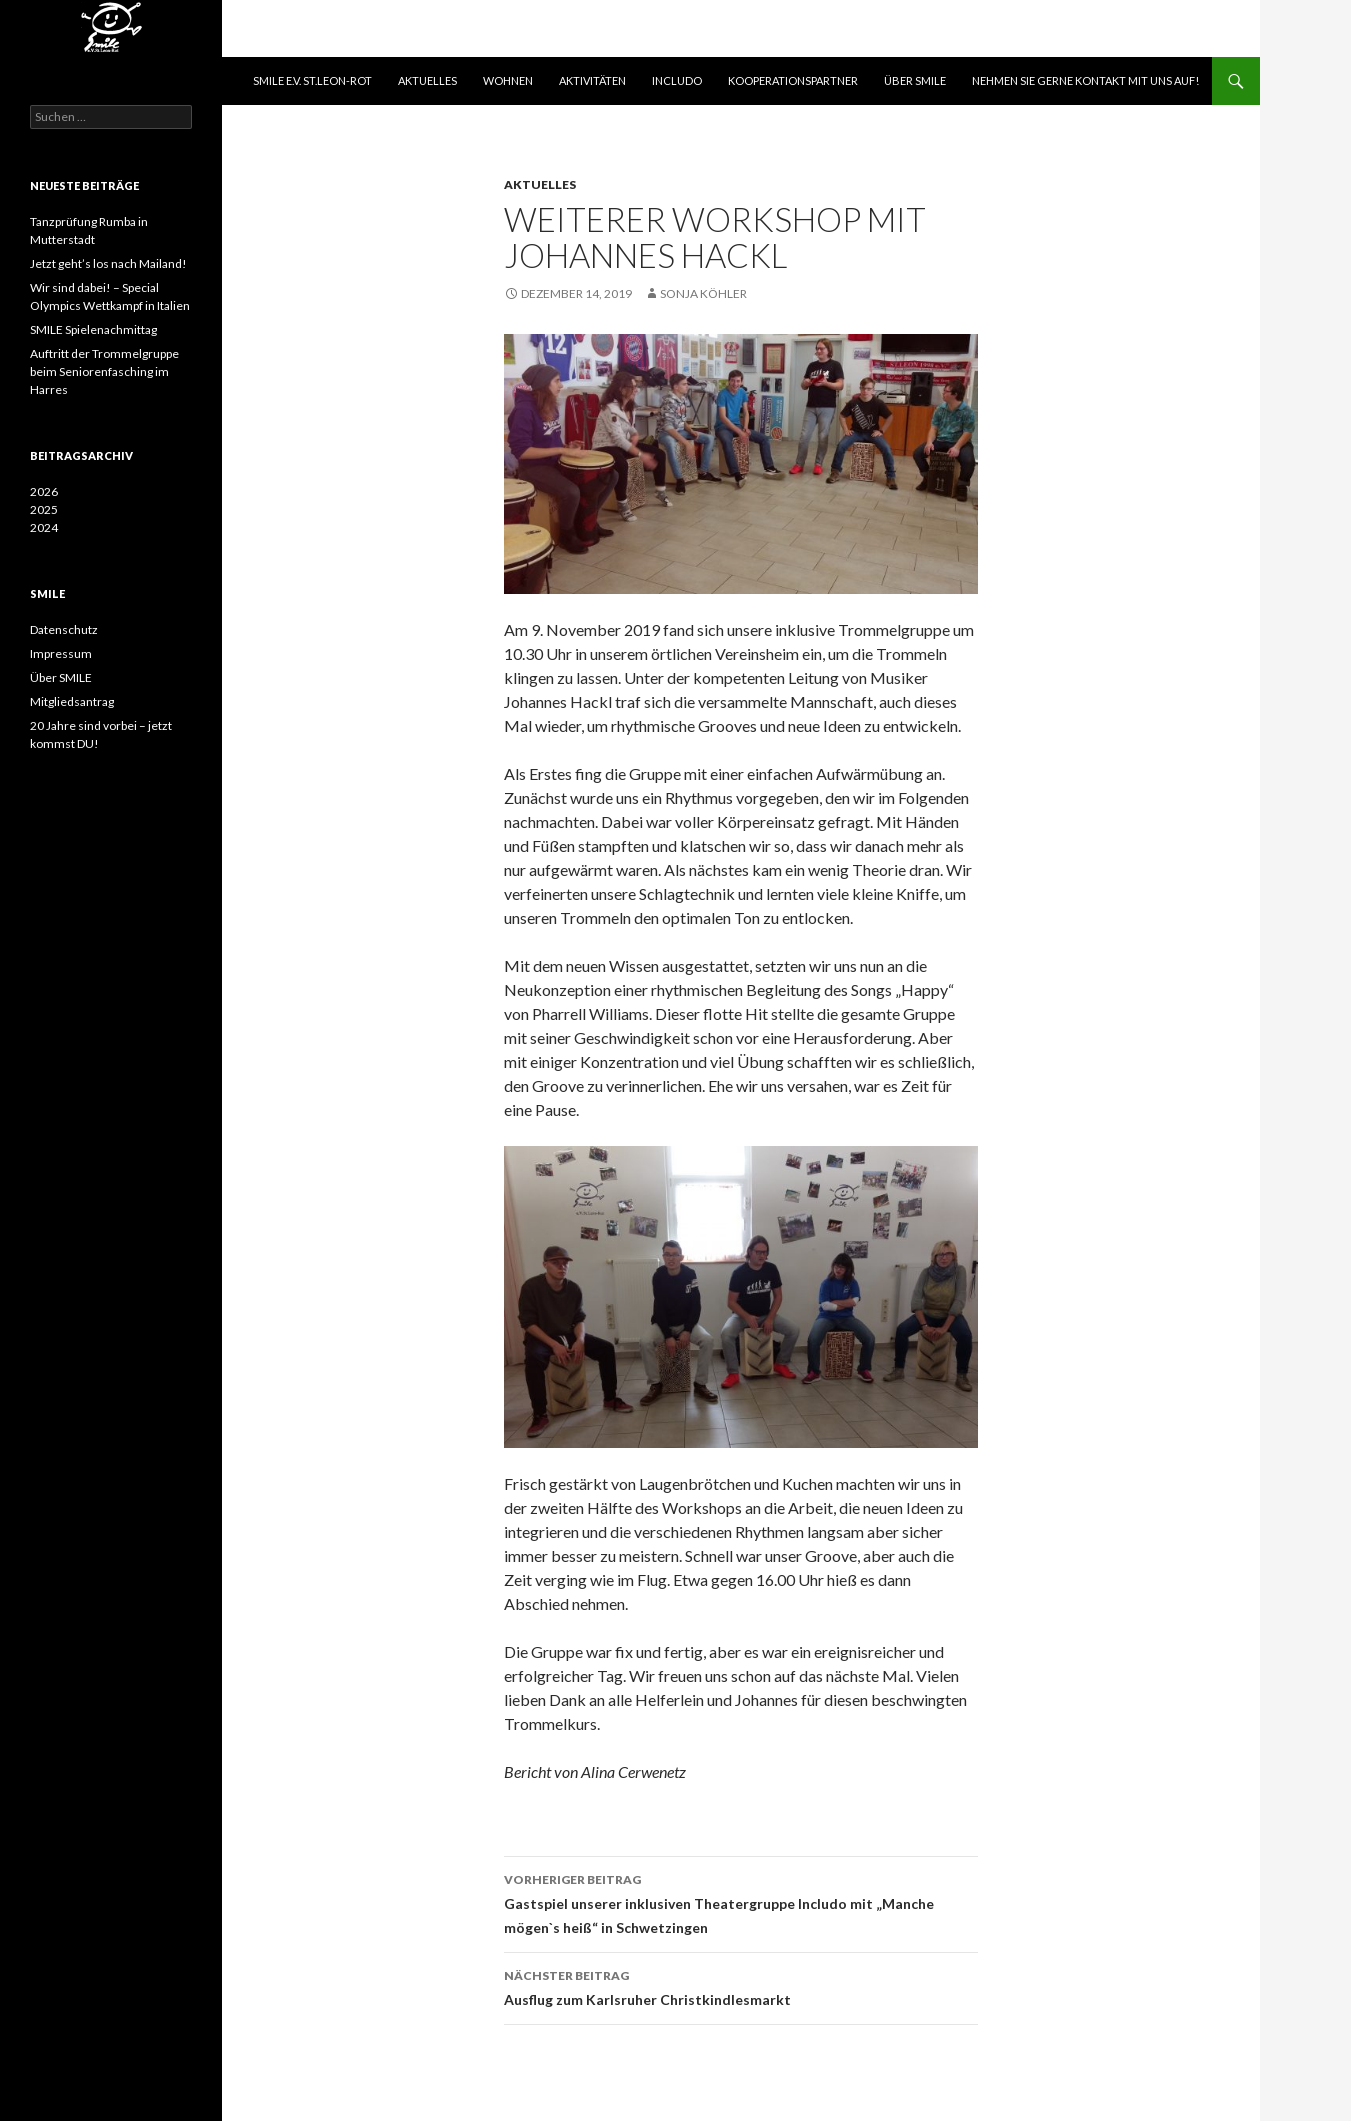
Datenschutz (64, 629)
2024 (44, 527)
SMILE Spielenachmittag (93, 329)
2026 (44, 491)
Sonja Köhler (703, 293)
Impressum (61, 653)
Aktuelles (427, 80)
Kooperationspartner (793, 80)
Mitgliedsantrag (72, 701)
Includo (677, 80)
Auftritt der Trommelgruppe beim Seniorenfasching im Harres (104, 371)
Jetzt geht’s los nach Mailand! (108, 263)
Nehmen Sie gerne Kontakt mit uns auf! (1085, 80)
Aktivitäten (592, 80)
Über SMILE (915, 80)
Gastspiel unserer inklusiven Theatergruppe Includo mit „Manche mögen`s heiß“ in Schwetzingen (741, 1902)
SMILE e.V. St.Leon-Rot (312, 80)
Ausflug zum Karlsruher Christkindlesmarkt (741, 1986)
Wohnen (508, 80)
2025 (44, 509)
